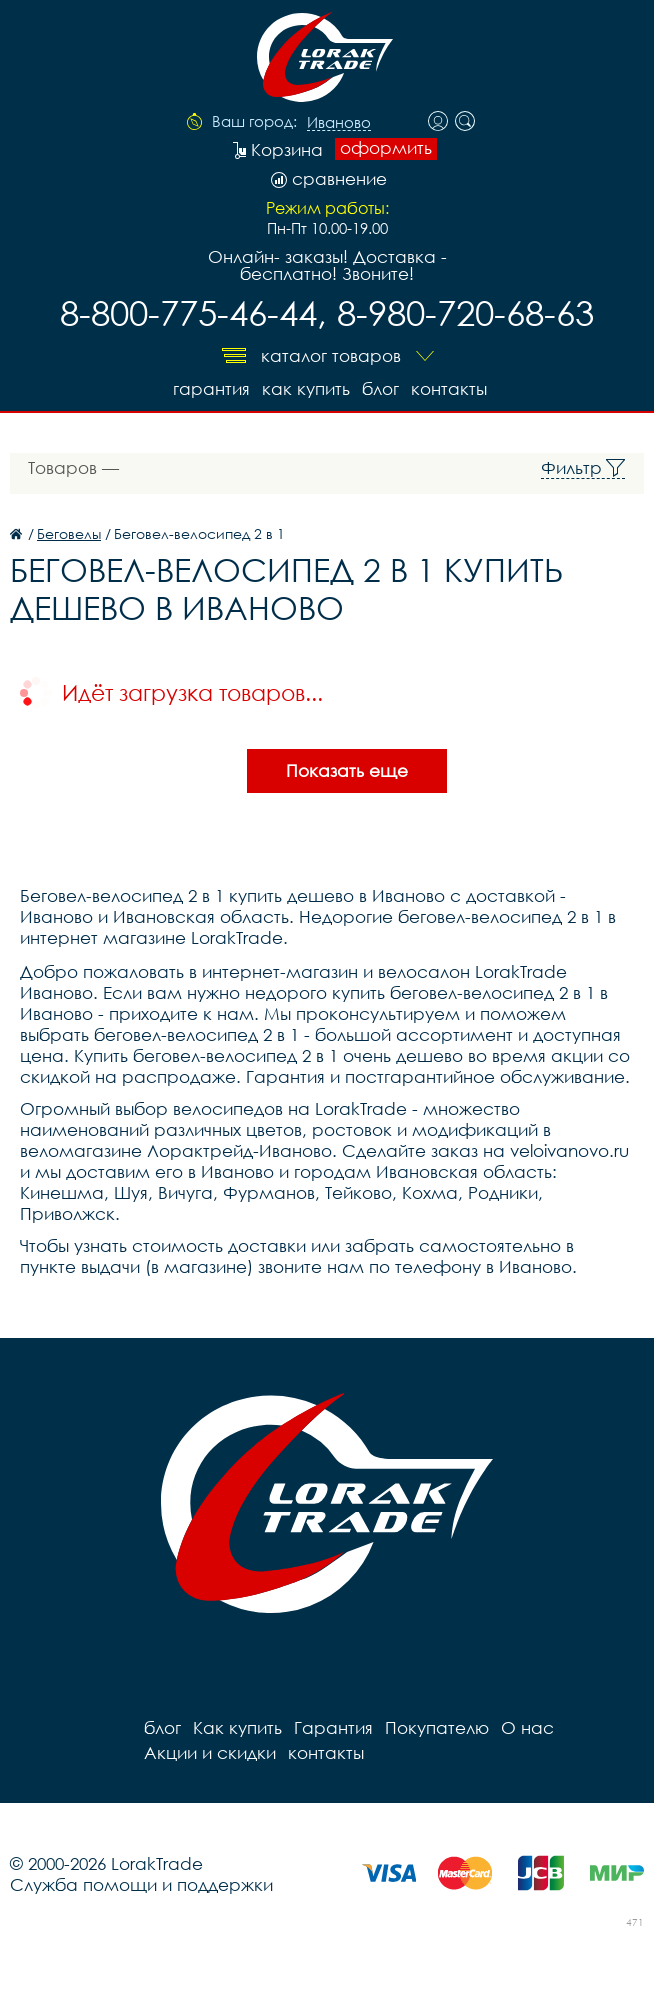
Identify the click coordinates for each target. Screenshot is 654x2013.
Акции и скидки (210, 1752)
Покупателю (437, 1727)
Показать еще (347, 770)
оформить (386, 148)
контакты (449, 388)
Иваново (339, 123)
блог (380, 388)
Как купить (306, 388)
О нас (527, 1727)
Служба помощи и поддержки (141, 1884)
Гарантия (211, 388)
